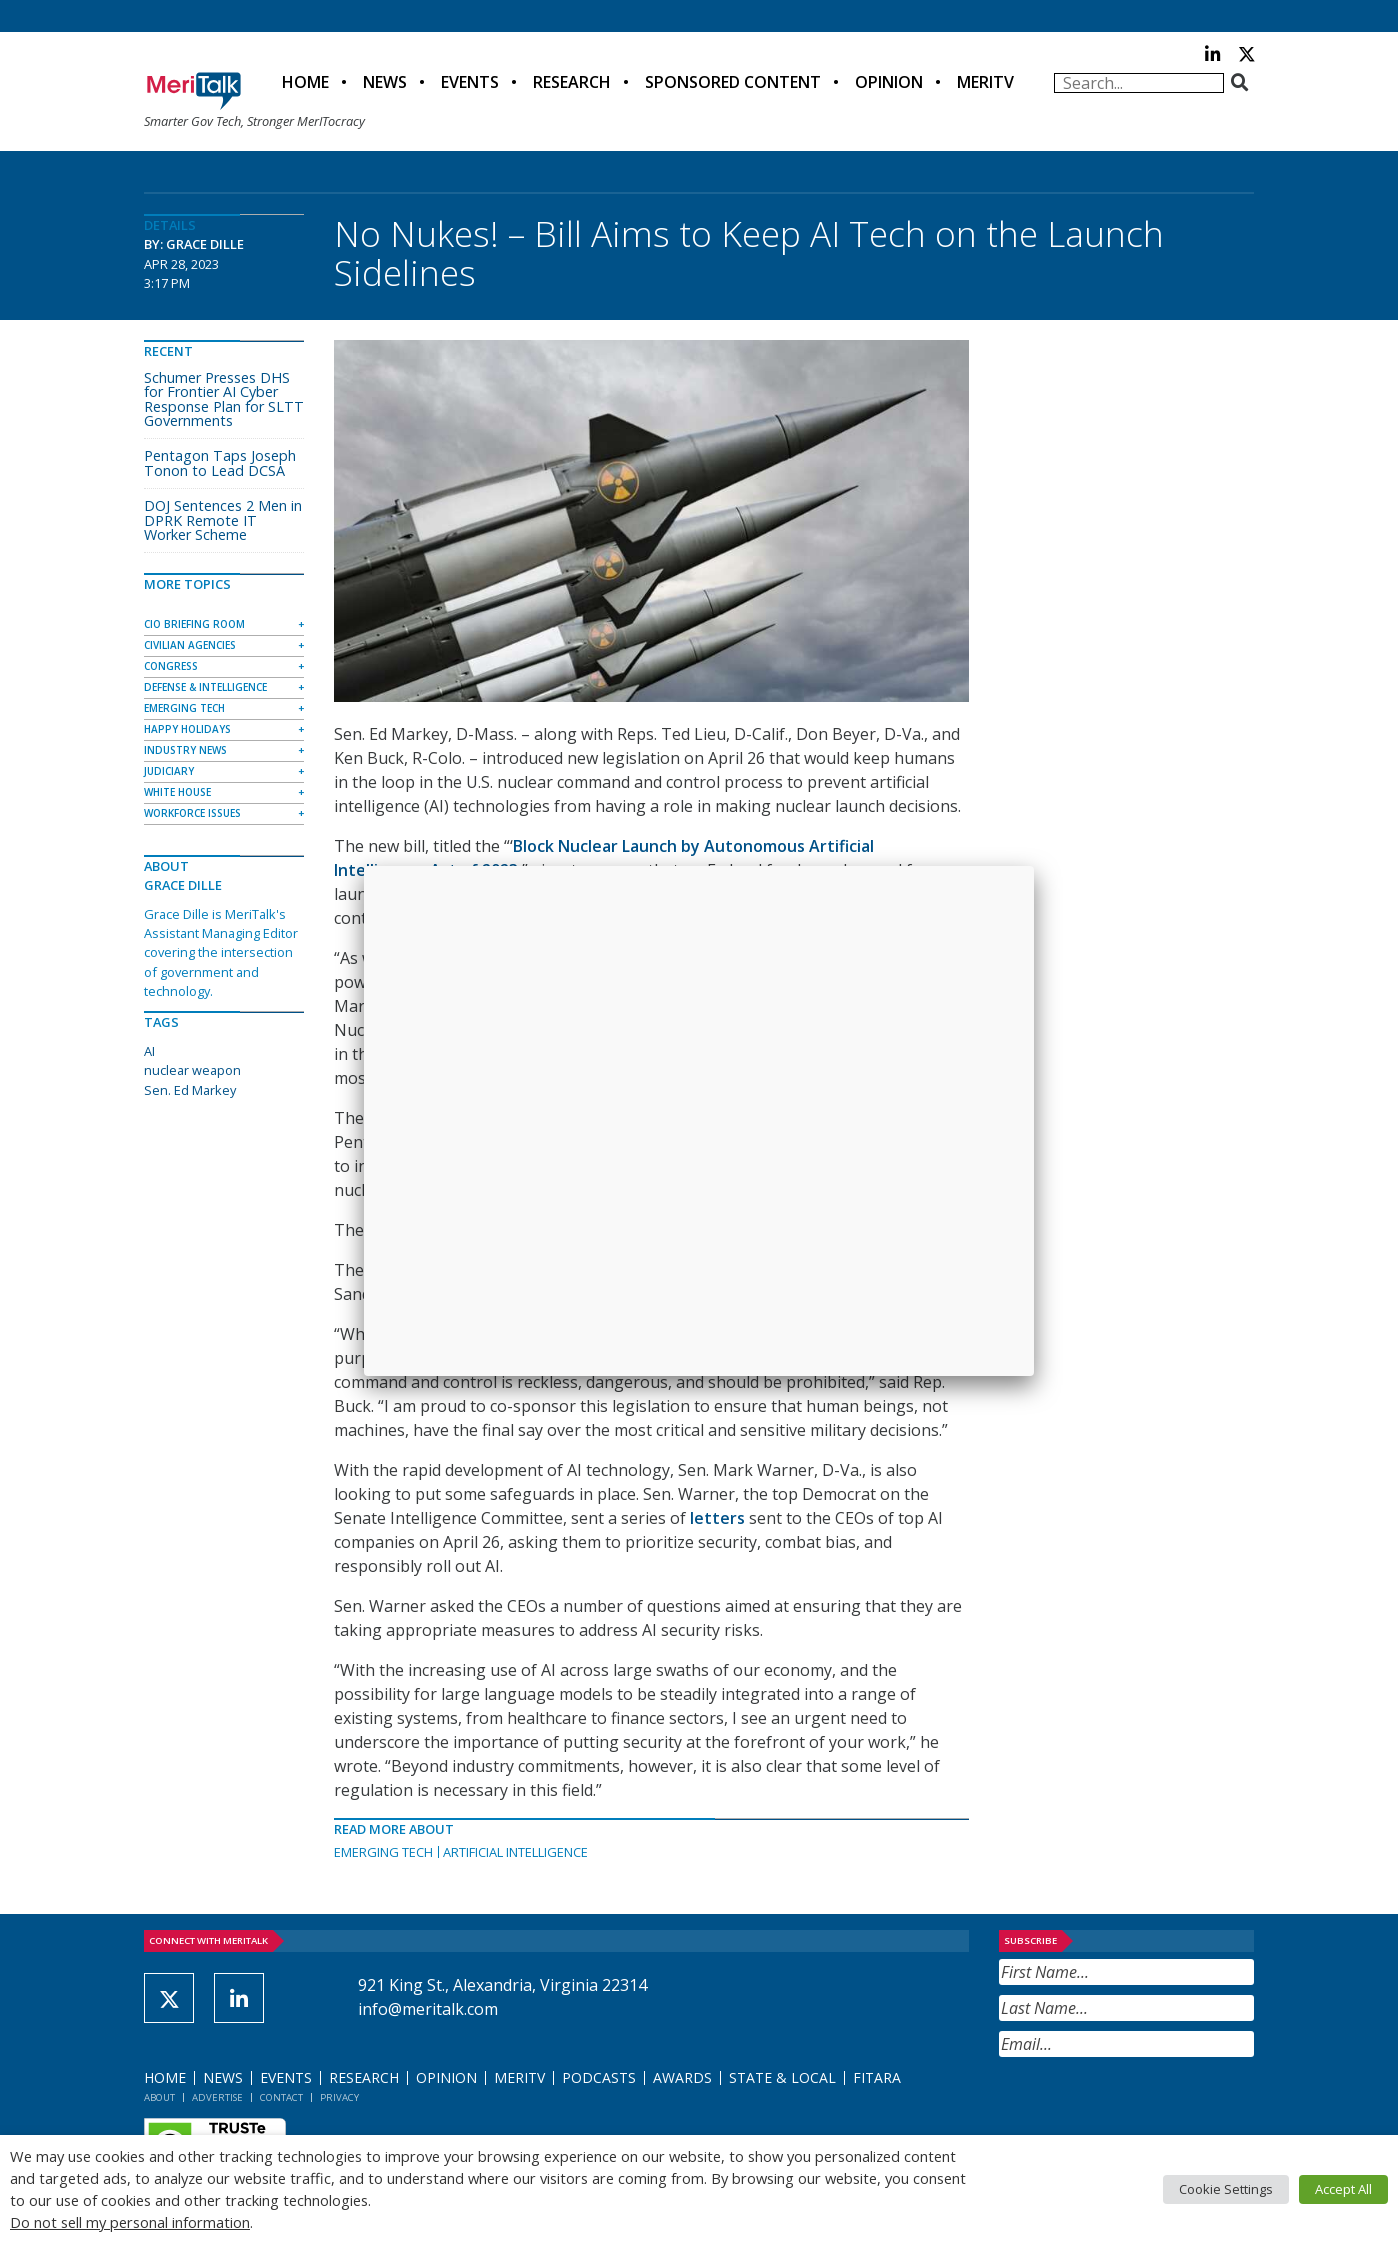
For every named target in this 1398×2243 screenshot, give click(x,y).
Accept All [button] (1343, 2189)
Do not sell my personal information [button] (130, 2222)
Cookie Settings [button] (1226, 2189)
